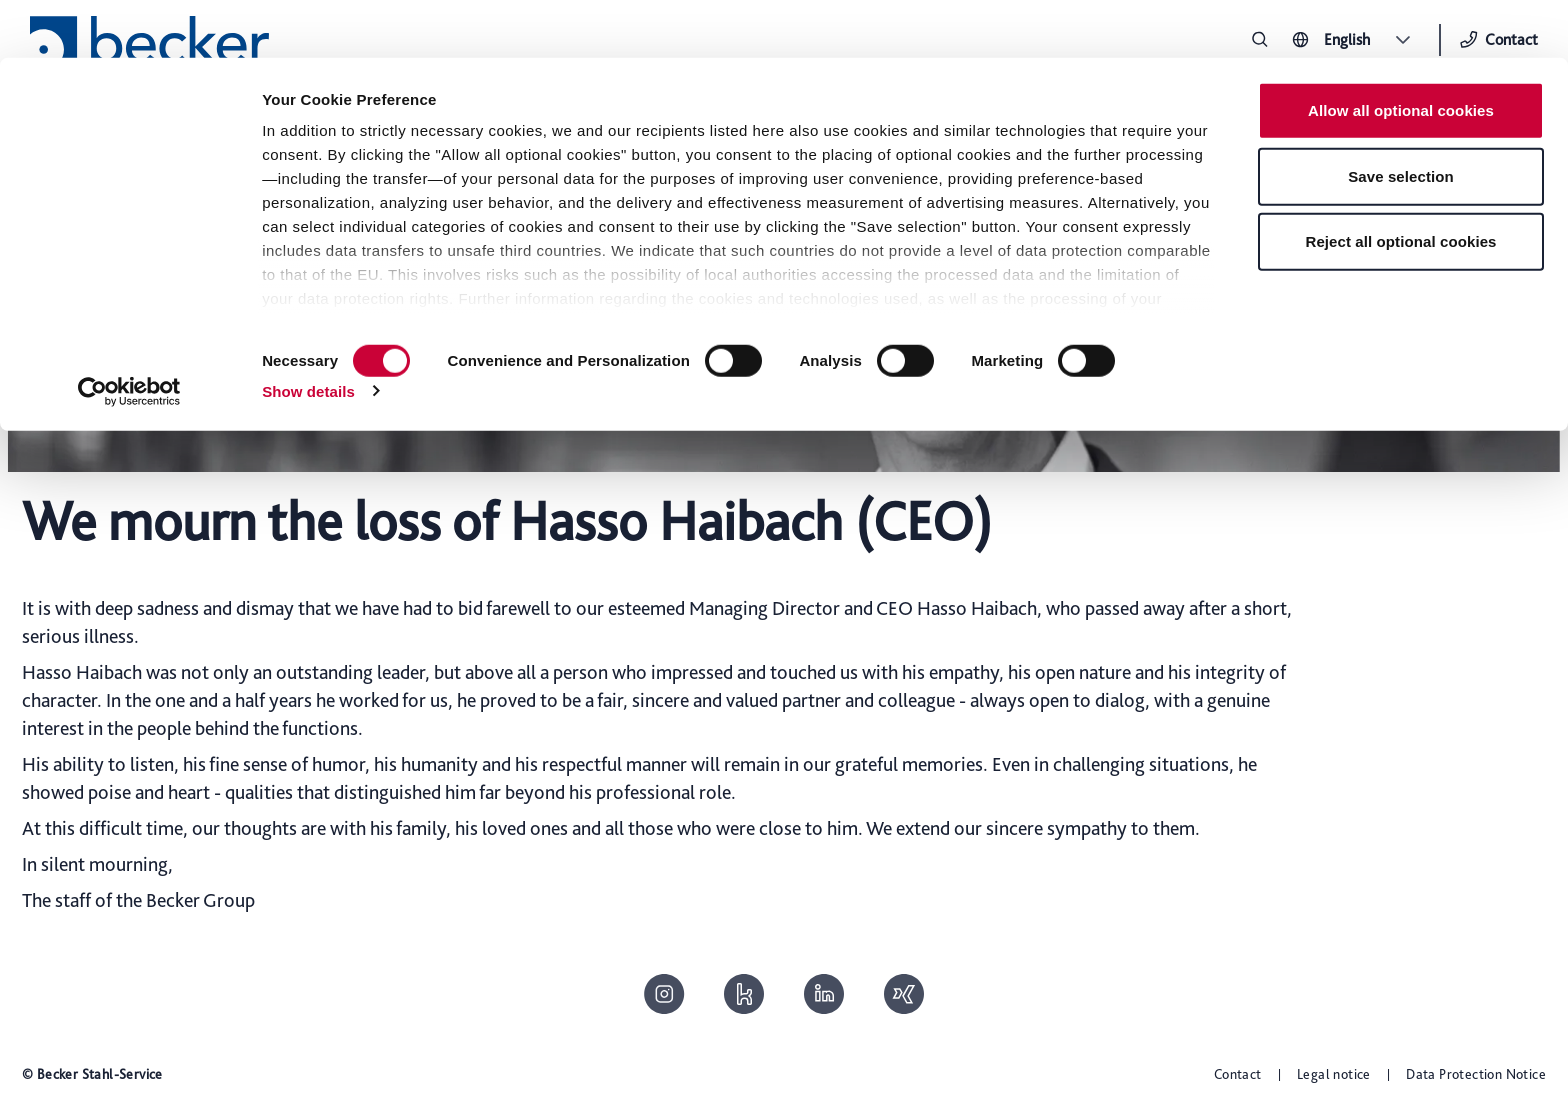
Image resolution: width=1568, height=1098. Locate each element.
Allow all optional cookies (1401, 52)
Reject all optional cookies (1400, 183)
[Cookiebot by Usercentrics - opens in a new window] (129, 334)
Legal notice (1334, 1074)
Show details (308, 333)
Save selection (1401, 118)
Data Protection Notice (1476, 1074)
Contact (1238, 1074)
